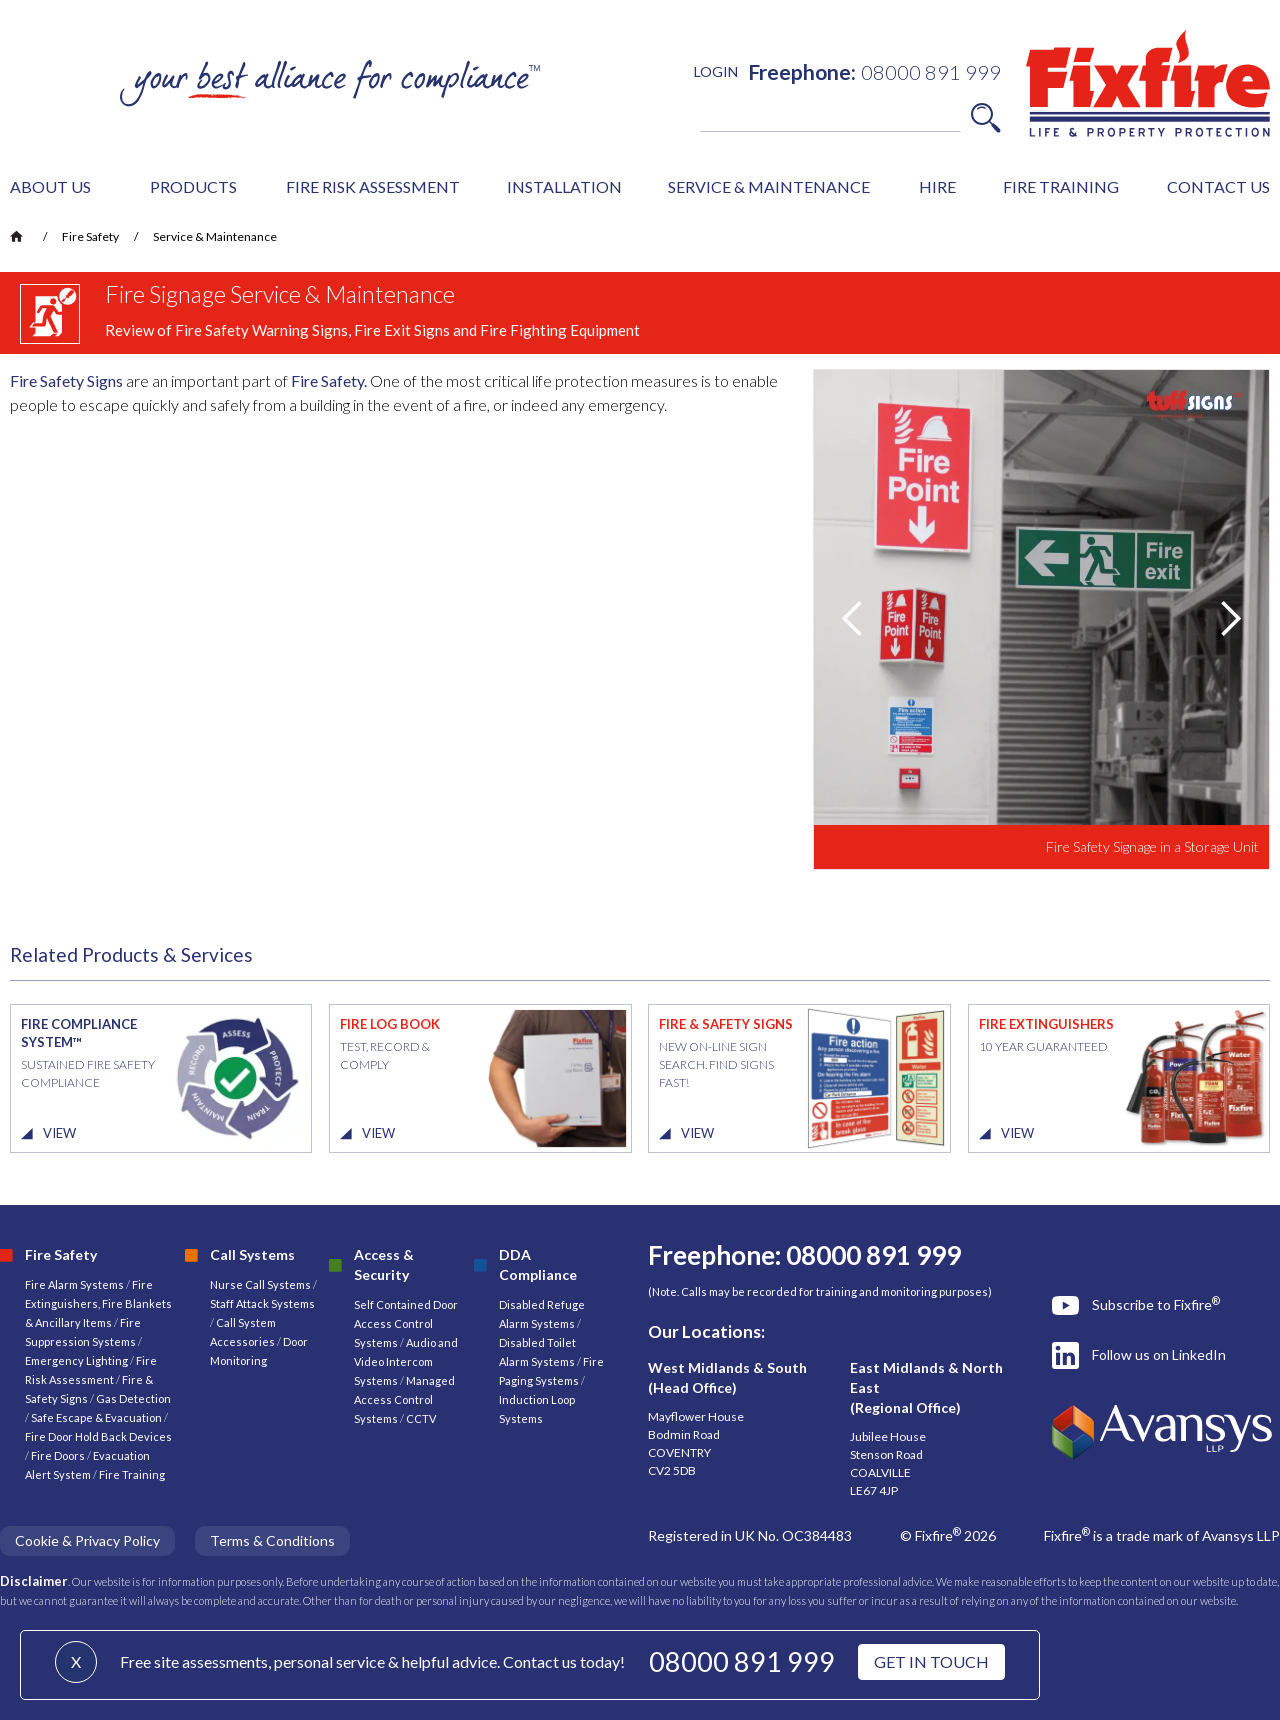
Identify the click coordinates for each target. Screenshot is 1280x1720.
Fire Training (132, 1474)
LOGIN (716, 71)
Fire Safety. (329, 380)
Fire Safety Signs (66, 380)
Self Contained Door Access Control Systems (406, 1323)
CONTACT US (1218, 186)
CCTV (421, 1418)
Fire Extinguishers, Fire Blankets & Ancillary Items (98, 1303)
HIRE (937, 186)
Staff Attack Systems (262, 1303)
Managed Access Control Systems (404, 1399)
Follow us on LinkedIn (1159, 1354)
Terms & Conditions (272, 1540)
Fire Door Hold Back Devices (98, 1436)
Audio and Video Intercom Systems (406, 1361)
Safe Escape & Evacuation (96, 1417)
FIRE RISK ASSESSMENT (373, 186)
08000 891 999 (742, 1661)
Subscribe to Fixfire (1156, 1304)
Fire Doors (59, 1455)
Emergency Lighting (77, 1360)
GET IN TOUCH (931, 1661)
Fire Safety (90, 236)
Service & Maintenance (215, 236)
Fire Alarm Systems (74, 1284)
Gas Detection (133, 1398)
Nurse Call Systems (261, 1284)
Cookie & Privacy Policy (87, 1540)
